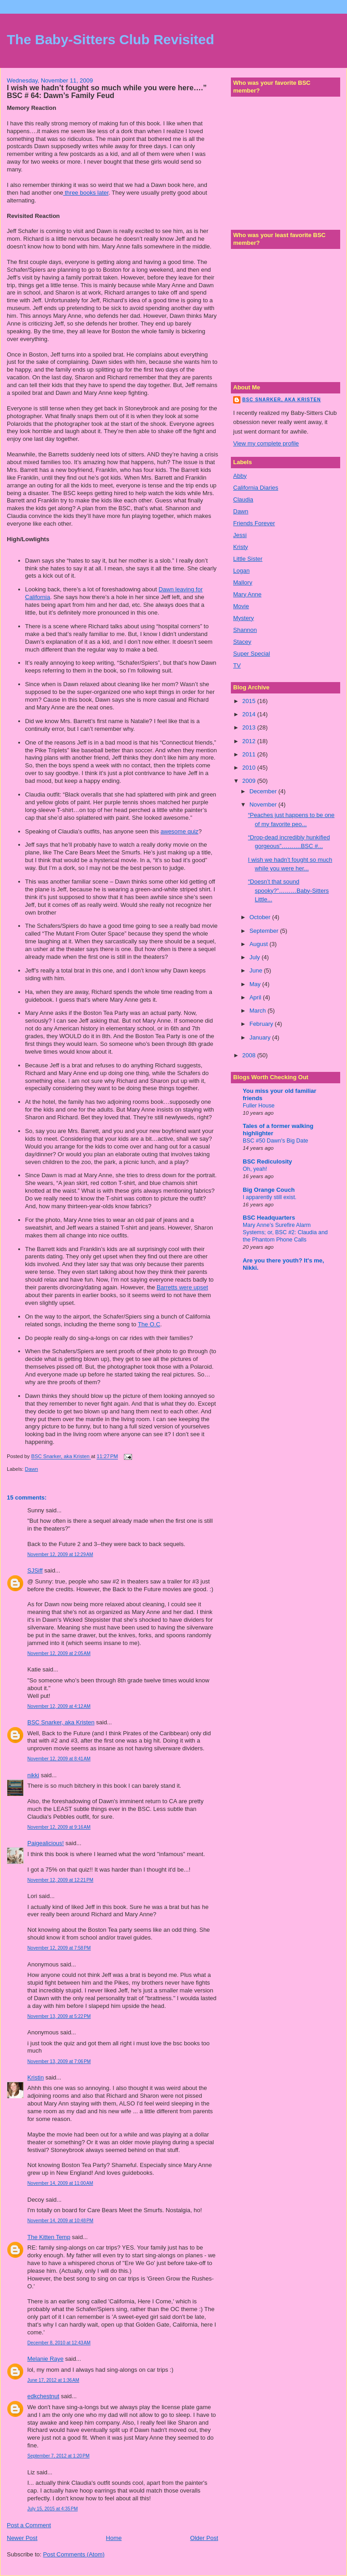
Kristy (240, 546)
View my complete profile (266, 443)
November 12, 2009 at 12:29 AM (60, 1554)
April (256, 997)
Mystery (243, 618)
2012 (249, 741)
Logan (241, 570)
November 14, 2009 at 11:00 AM (60, 2183)
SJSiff (35, 1570)
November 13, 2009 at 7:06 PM (59, 2061)
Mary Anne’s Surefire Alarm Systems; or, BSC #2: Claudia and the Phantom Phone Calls (285, 1232)
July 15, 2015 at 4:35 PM (52, 2508)
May (256, 984)
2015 (249, 701)
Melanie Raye (45, 2358)
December (264, 791)
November (264, 804)
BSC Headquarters (269, 1217)
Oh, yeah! (255, 1169)
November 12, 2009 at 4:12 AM (59, 1706)
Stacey (242, 641)
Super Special (251, 653)
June (257, 970)
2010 (249, 767)
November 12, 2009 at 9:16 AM (59, 1827)
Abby (240, 475)
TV (237, 665)
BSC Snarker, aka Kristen (60, 1722)
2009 (249, 780)
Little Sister (247, 558)
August (260, 944)
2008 (249, 1055)
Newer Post (22, 2538)
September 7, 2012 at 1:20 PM (58, 2455)
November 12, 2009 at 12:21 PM (60, 1880)
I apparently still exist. (269, 1197)
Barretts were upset (182, 1287)
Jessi (240, 535)
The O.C (149, 1324)
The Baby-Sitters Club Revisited (110, 39)
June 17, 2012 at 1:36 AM (53, 2380)
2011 (249, 754)
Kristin (35, 2077)
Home (114, 2538)
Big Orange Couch (269, 1189)
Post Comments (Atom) (74, 2554)
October (261, 917)
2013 (249, 727)
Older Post (204, 2538)
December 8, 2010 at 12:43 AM (59, 2342)
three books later (86, 192)
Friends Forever (254, 523)
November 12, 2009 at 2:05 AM (59, 1653)
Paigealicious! (45, 1843)
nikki (33, 1775)
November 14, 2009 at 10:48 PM (60, 2220)
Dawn (31, 1469)
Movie (241, 606)
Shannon (245, 629)
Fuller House (259, 1105)
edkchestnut (43, 2396)
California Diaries (255, 487)
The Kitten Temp (48, 2237)
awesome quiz (180, 831)
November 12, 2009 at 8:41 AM (59, 1758)
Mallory (242, 582)
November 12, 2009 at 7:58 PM (59, 1947)
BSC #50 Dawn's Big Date (275, 1141)
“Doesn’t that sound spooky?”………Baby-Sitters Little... (288, 890)
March (259, 1010)
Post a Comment (29, 2525)
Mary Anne (247, 594)
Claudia (243, 499)
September (265, 930)
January (261, 1037)
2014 (249, 714)
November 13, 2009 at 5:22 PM (59, 2016)
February (262, 1023)
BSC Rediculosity (267, 1161)
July (256, 957)
